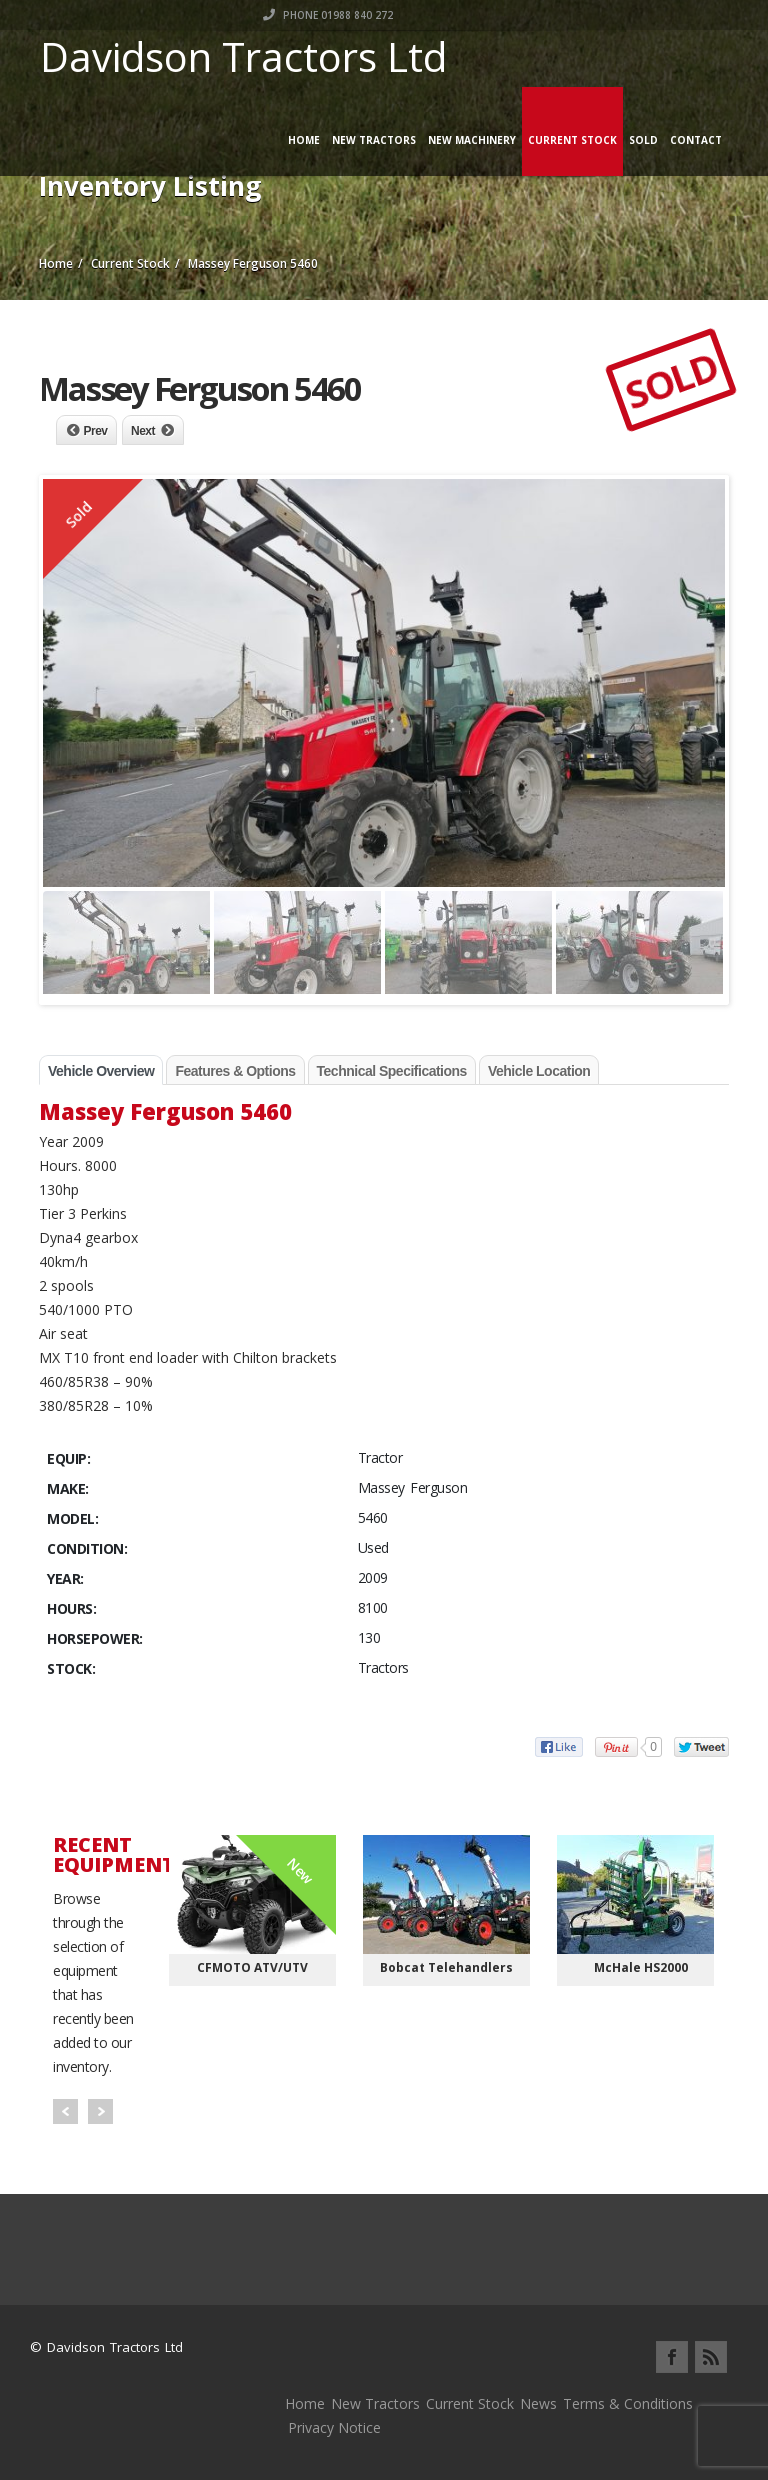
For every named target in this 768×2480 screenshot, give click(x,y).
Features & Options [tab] (235, 1071)
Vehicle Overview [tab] (101, 1071)
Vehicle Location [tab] (539, 1071)
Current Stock (572, 140)
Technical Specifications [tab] (392, 1071)
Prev (96, 431)
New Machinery (472, 140)
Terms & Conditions (628, 2403)
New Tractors (374, 140)
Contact (696, 140)
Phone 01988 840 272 (664, 15)
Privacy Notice (334, 2427)
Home (304, 140)
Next (143, 431)
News (538, 2403)
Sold (643, 140)
